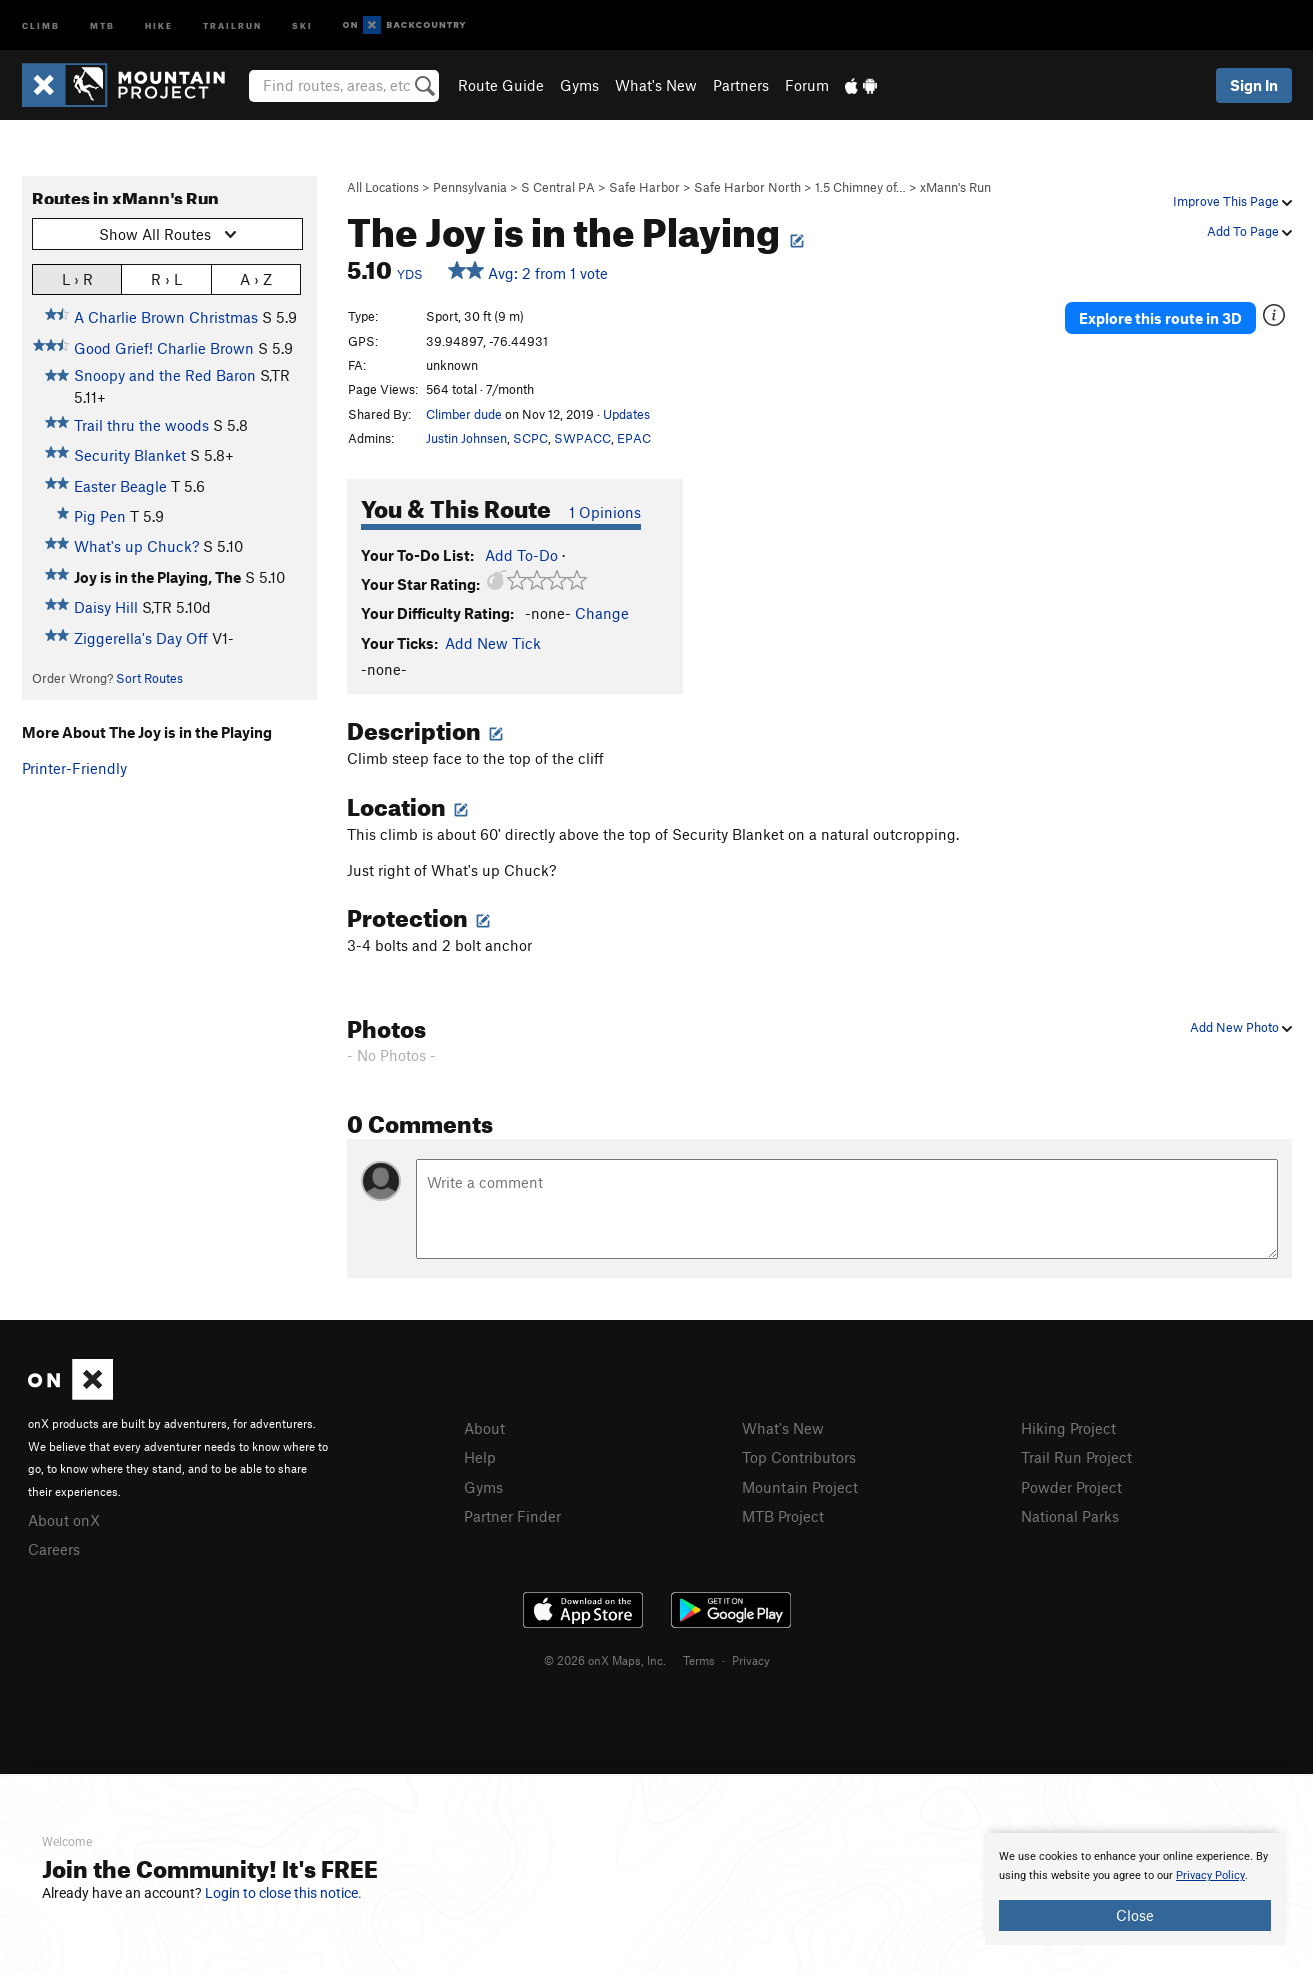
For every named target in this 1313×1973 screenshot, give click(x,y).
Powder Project (1071, 1487)
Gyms (579, 85)
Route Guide (501, 85)
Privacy (751, 1660)
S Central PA (558, 187)
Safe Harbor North (747, 187)
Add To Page (1249, 231)
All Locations (383, 187)
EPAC (634, 438)
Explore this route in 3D (1160, 318)
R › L (166, 278)
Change (602, 613)
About (484, 1428)
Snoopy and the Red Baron (165, 375)
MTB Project (783, 1516)
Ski (302, 24)
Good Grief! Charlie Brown (164, 348)
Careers (54, 1549)
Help (480, 1457)
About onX (64, 1520)
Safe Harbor (644, 187)
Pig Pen (100, 516)
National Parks (1070, 1516)
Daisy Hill (106, 607)
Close (1135, 1915)
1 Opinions (605, 512)
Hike (159, 24)
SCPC (530, 438)
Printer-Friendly (74, 768)
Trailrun (232, 24)
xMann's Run (955, 187)
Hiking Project (1068, 1428)
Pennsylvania (470, 187)
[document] (1135, 1889)
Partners (741, 85)
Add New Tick (493, 643)
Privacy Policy (1210, 1875)
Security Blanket (130, 455)
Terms (699, 1660)
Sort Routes (149, 678)
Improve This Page (1232, 201)
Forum (807, 85)
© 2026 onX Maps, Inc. (605, 1660)
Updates (626, 414)
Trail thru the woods (141, 425)
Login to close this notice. (283, 1893)
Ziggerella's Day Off (141, 638)
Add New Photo (1241, 1027)
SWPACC (582, 438)
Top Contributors (799, 1457)
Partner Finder (512, 1516)
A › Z (256, 278)
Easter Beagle (120, 486)
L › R (77, 278)
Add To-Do (521, 555)
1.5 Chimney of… (860, 187)
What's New (656, 85)
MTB (102, 24)
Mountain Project (800, 1487)
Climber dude (464, 414)
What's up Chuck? (136, 546)
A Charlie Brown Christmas (166, 317)
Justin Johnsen (466, 438)
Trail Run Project (1076, 1457)
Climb (41, 24)
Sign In (1254, 85)
